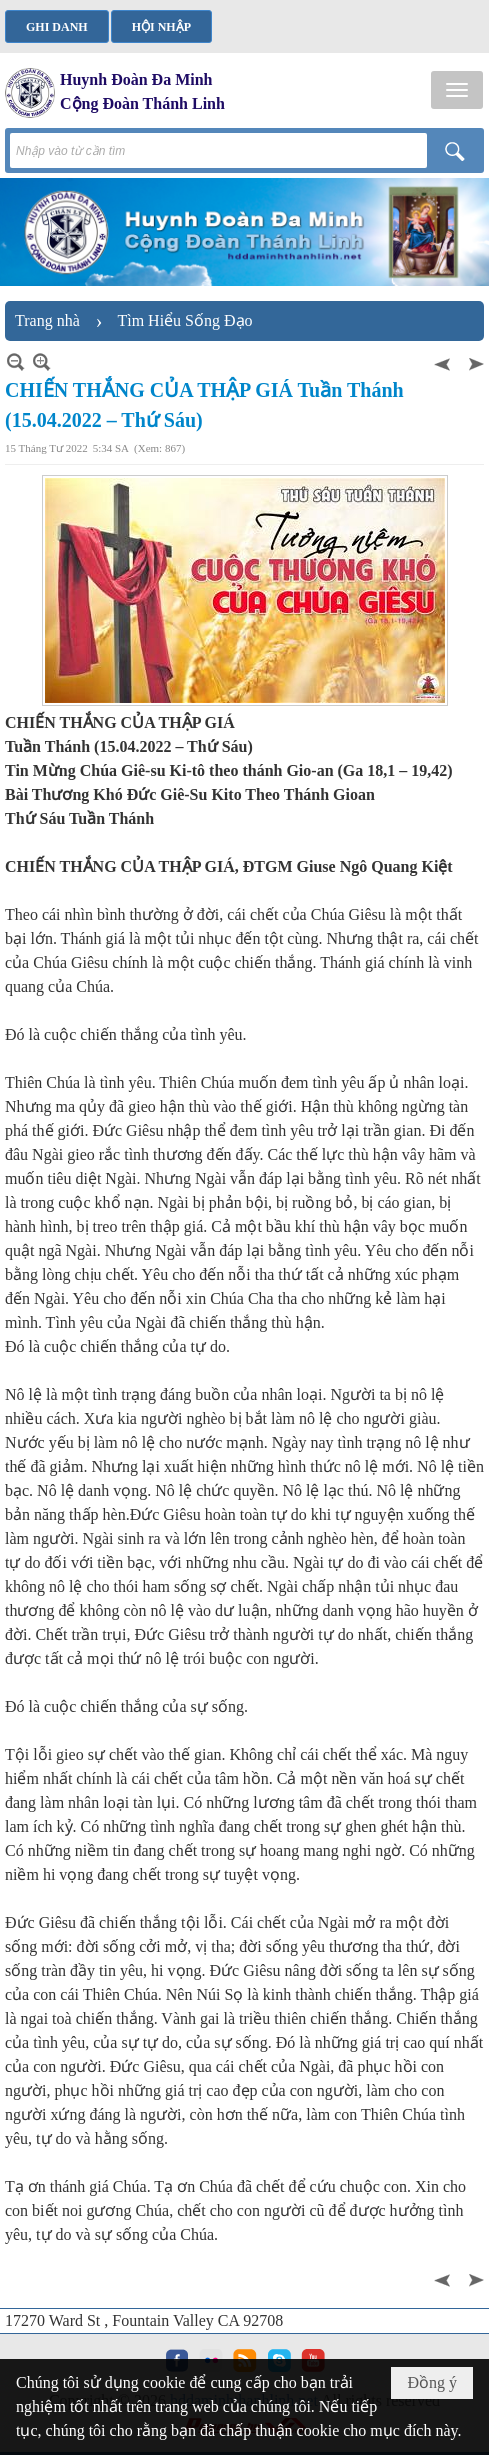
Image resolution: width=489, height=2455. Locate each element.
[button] (457, 90)
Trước (444, 361)
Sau (474, 361)
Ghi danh (57, 27)
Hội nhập (161, 27)
